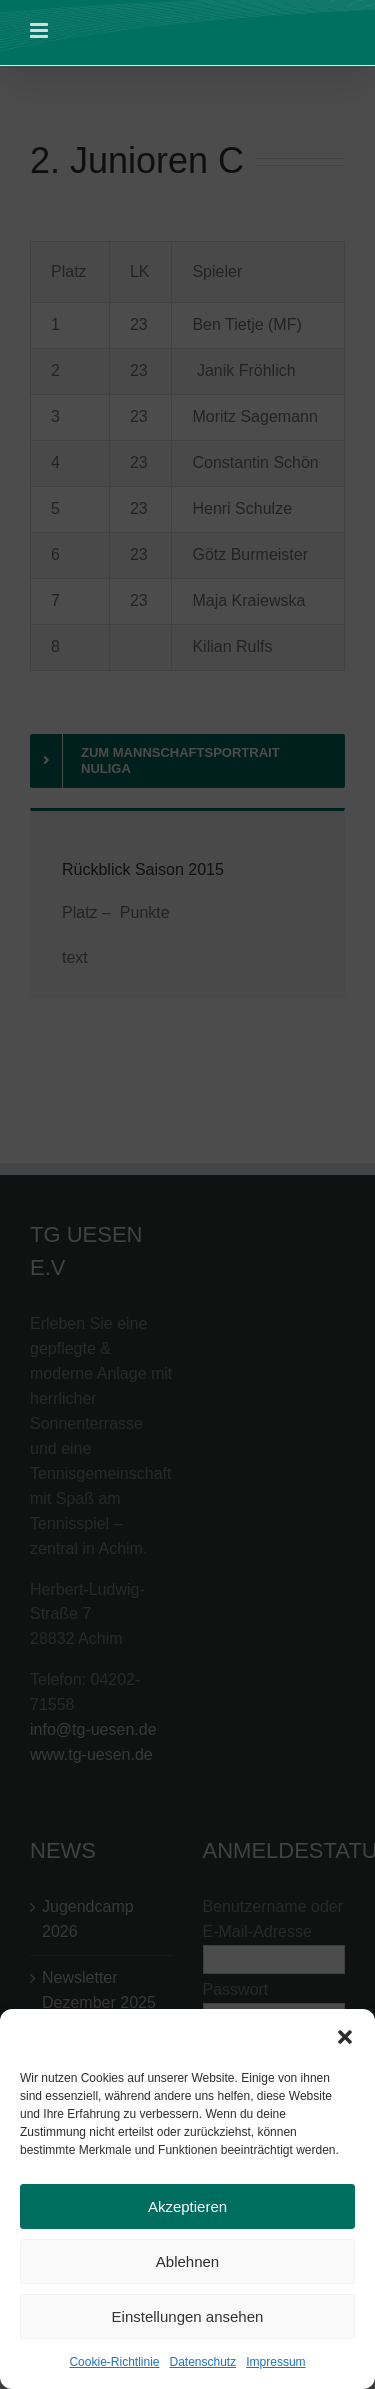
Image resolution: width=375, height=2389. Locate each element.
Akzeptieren (187, 2210)
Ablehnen (187, 2265)
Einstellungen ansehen (188, 2320)
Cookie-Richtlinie (114, 2367)
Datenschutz (203, 2367)
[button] (345, 2041)
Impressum (275, 2367)
